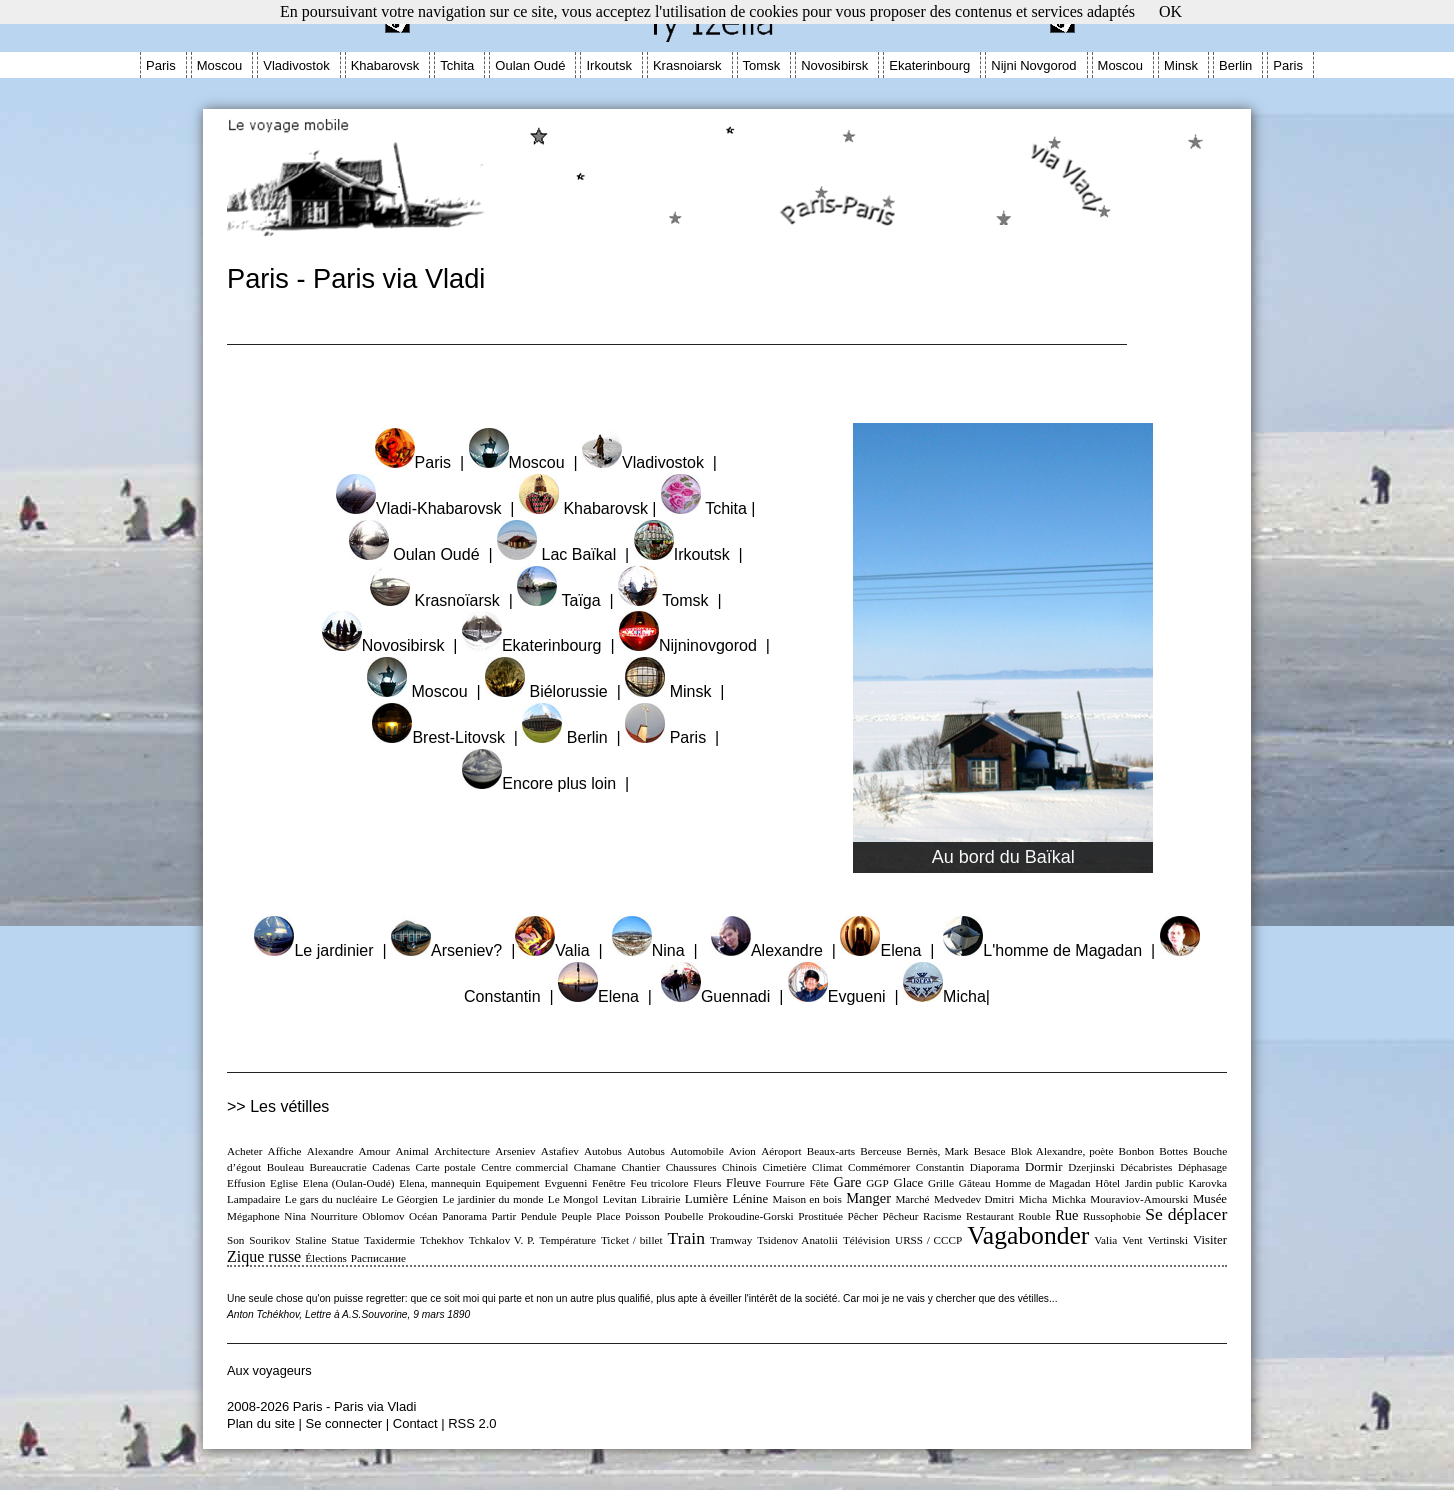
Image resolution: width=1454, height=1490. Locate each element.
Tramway (731, 1240)
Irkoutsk (609, 65)
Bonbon (1136, 1151)
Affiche (285, 1151)
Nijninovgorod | (694, 645)
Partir (503, 1216)
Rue (1066, 1215)
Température (568, 1240)
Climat (827, 1167)
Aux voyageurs (269, 1370)
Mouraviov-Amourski (1139, 1199)
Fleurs (707, 1183)
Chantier (641, 1167)
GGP (877, 1183)
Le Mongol (573, 1199)
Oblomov (383, 1216)
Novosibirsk (834, 65)
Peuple (576, 1216)
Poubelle (683, 1216)
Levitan (620, 1199)
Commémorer (879, 1167)
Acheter (244, 1151)
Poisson (642, 1216)
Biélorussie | (553, 691)
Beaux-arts (831, 1151)
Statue (345, 1240)
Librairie (660, 1199)
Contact (415, 1423)
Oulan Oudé (530, 65)
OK (1170, 11)
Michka (1069, 1199)
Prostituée (820, 1216)
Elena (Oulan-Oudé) (349, 1183)
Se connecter (344, 1423)
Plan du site (261, 1423)
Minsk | (674, 691)
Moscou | (523, 462)
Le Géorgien (410, 1199)
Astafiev (560, 1151)
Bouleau (285, 1167)
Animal (412, 1151)
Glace (908, 1183)
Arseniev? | (453, 950)
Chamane (595, 1167)
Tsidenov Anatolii (797, 1240)
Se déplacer (1186, 1214)
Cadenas (391, 1167)
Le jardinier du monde (492, 1199)
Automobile (696, 1151)
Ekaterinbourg (929, 65)
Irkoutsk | (688, 554)
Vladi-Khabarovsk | (425, 508)
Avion (742, 1151)
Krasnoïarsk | (441, 600)
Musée (1210, 1199)
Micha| (946, 996)
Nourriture (334, 1216)
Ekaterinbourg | (538, 645)
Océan (423, 1216)
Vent (1132, 1240)
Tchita (457, 65)
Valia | (558, 950)
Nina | (655, 950)
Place (608, 1216)
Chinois (739, 1167)
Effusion (246, 1183)
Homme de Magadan (1042, 1183)
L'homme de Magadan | (1049, 950)
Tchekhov (442, 1240)
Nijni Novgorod (1033, 65)
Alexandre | (773, 950)
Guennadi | (724, 996)
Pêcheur (900, 1216)
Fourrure (785, 1183)
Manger (868, 1198)
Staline (310, 1240)
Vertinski (1168, 1240)
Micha (1033, 1199)
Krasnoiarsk (687, 65)
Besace (990, 1151)
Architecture (462, 1151)
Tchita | (708, 508)
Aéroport (781, 1151)
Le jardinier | (320, 950)
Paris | (420, 462)
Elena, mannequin (440, 1183)
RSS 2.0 (472, 1423)
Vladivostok (296, 65)
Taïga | (565, 600)
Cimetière (784, 1167)
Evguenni (565, 1183)
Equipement (513, 1183)
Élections (326, 1258)
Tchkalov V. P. (502, 1240)
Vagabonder (1028, 1235)
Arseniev (515, 1151)
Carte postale (446, 1167)
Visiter (1210, 1240)
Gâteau (975, 1183)
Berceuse (880, 1151)
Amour (375, 1151)
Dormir (1044, 1167)
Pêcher (862, 1216)
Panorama (464, 1216)
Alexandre (330, 1151)
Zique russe (264, 1256)
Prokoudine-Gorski (751, 1216)
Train (686, 1238)
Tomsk (762, 65)
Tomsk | (669, 600)
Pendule (539, 1216)
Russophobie (1112, 1216)
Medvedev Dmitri (974, 1199)
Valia (1105, 1240)
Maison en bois (807, 1199)
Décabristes (1146, 1167)
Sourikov (269, 1240)
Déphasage (1202, 1167)
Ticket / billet (632, 1240)
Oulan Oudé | (421, 554)
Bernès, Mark (938, 1151)
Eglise (284, 1183)
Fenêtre (609, 1183)
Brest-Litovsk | (445, 737)
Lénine (751, 1199)
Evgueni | (843, 996)
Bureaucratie (338, 1167)
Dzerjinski (1091, 1167)
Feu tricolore (659, 1183)
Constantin (940, 1167)
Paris (161, 65)
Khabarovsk (385, 65)
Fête (819, 1183)
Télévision (866, 1240)
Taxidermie (389, 1240)
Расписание (378, 1258)
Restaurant (990, 1216)
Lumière (706, 1199)
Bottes (1173, 1151)
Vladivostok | (649, 462)
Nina (295, 1216)
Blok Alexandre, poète (1062, 1151)
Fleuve (743, 1183)
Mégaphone (253, 1216)
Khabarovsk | (588, 508)
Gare (848, 1182)
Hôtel (1107, 1183)
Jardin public (1154, 1183)
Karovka (1208, 1183)
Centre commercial (524, 1167)
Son (235, 1240)
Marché (912, 1199)
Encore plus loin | (545, 783)
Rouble (1034, 1216)
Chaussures (691, 1167)
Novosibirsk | (390, 645)
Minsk (1181, 65)
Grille (941, 1183)
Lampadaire (253, 1199)
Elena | (887, 950)
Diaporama (995, 1167)
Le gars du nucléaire (331, 1199)
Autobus (603, 1151)
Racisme (942, 1216)
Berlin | (571, 737)
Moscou (220, 65)
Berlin (1235, 65)
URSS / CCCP (928, 1240)
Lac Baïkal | (563, 554)
